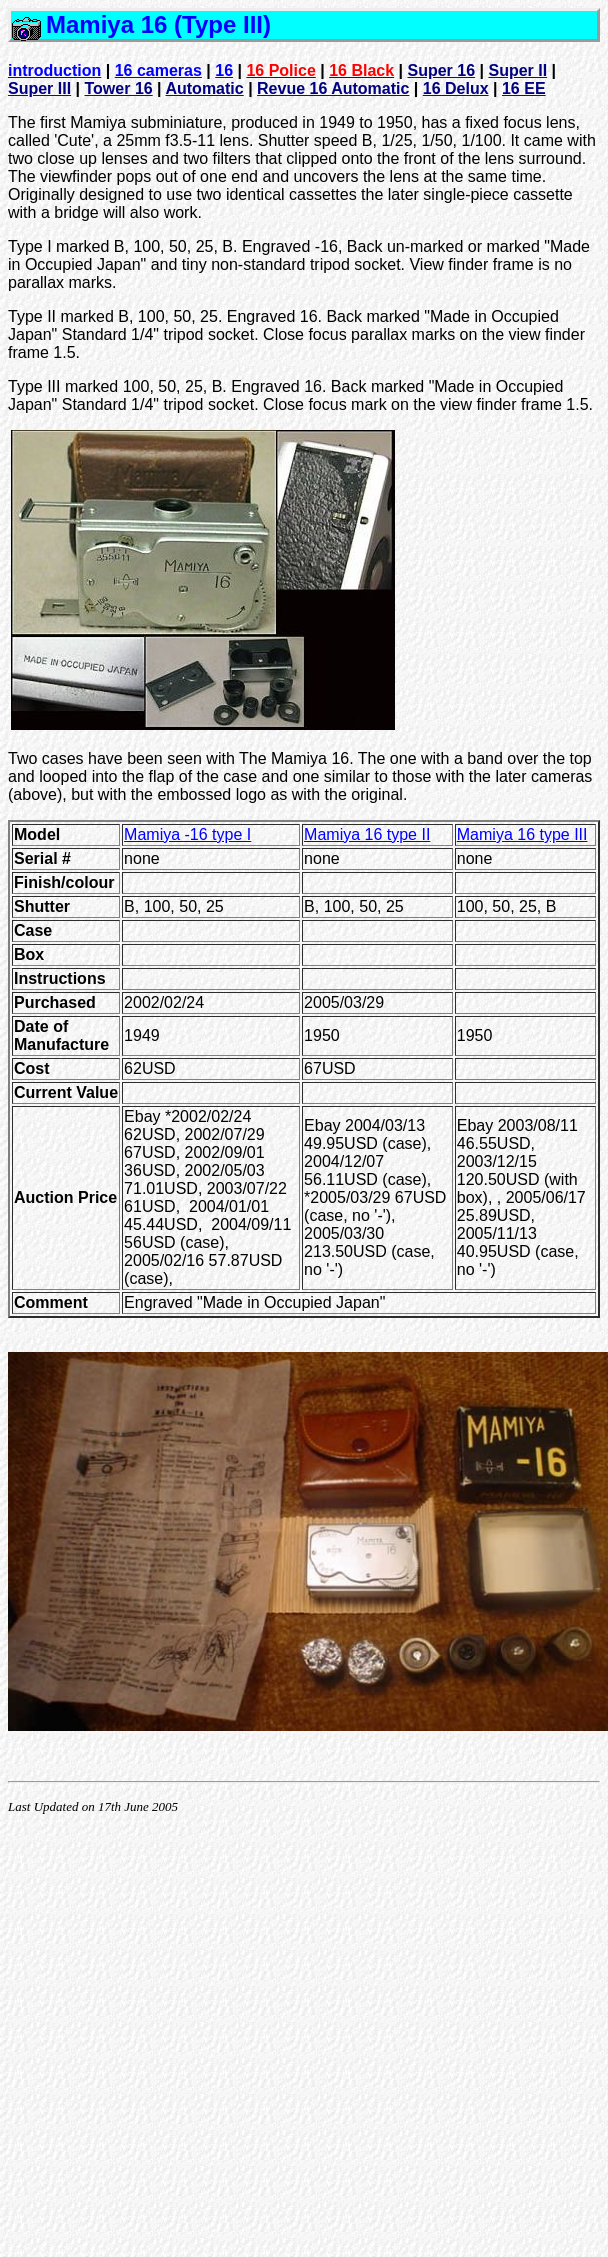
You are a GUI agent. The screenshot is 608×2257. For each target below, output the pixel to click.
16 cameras (158, 70)
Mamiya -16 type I (187, 834)
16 (224, 70)
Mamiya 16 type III (522, 834)
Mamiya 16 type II (367, 834)
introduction (54, 70)
